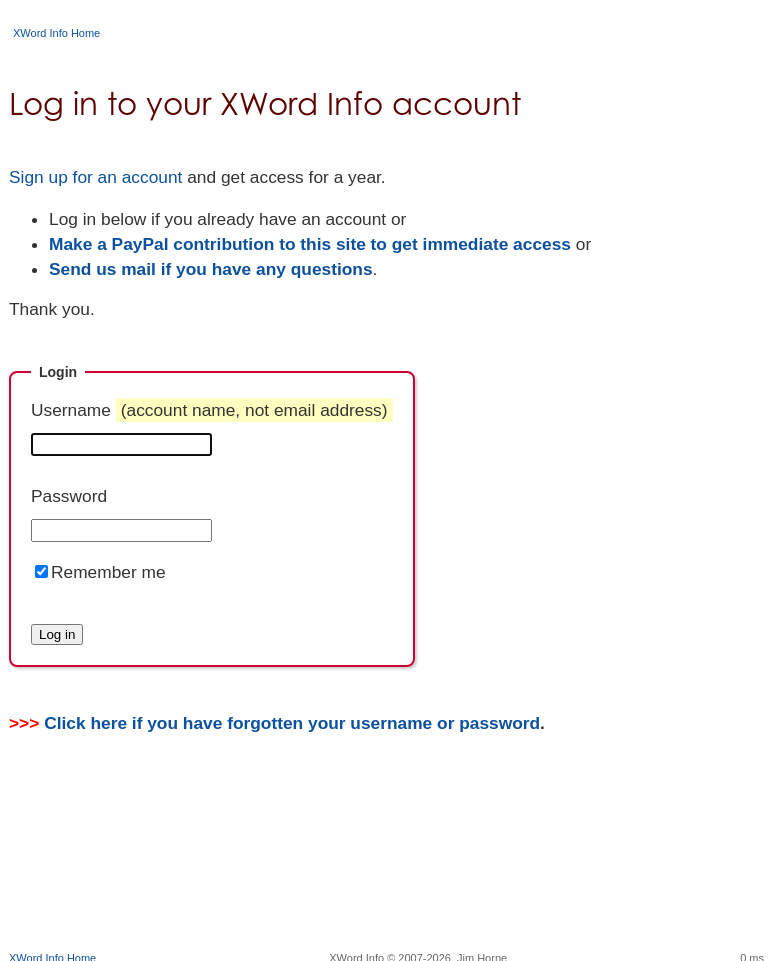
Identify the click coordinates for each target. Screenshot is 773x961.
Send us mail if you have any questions (211, 269)
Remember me (108, 572)
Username (212, 410)
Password (69, 496)
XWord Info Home (56, 33)
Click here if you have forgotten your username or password (292, 723)
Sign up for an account (95, 177)
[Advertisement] (387, 886)
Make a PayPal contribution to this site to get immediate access (310, 244)
